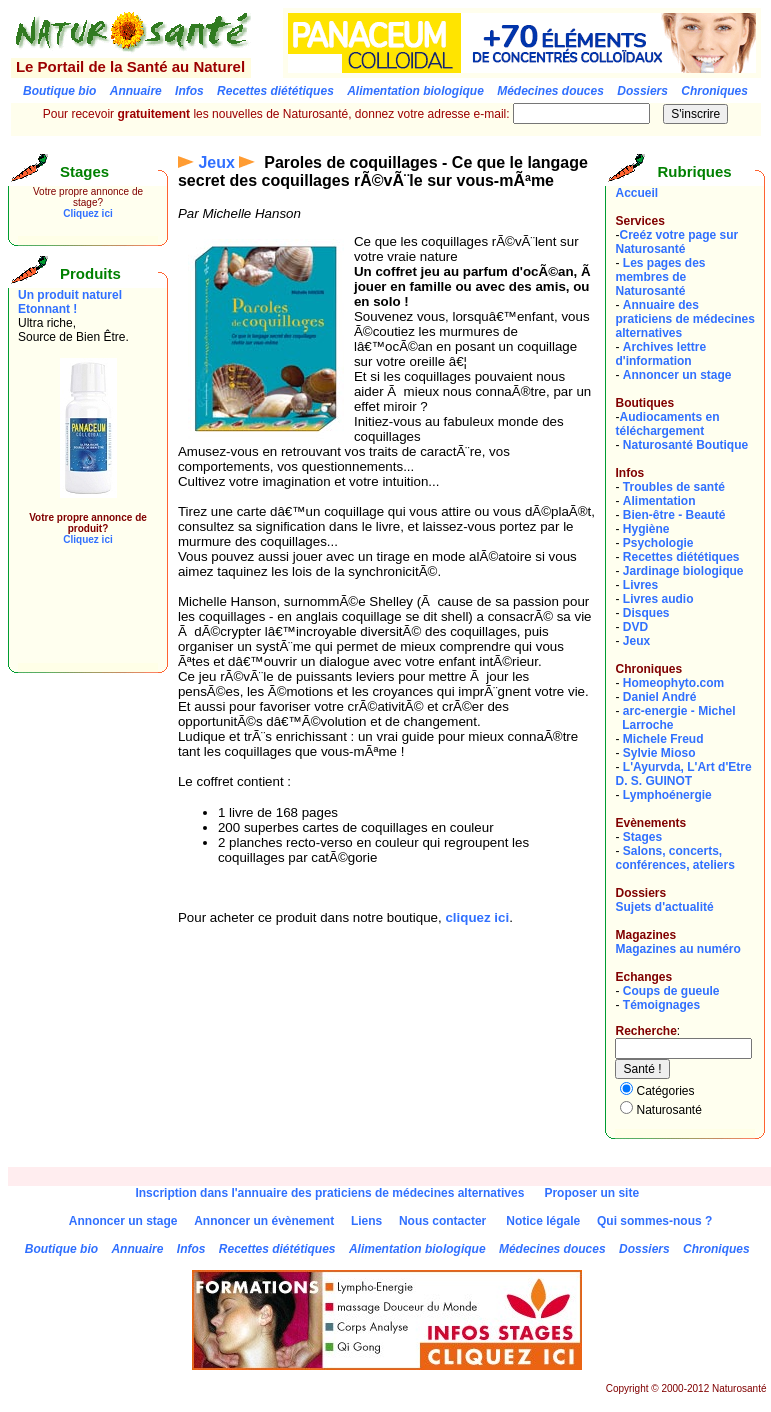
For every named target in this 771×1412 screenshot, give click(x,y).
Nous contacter (442, 1221)
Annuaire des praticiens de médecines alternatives (684, 319)
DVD (635, 627)
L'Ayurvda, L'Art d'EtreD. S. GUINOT (683, 774)
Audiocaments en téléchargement (667, 424)
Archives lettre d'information (660, 354)
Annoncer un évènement (264, 1221)
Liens (366, 1221)
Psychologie (658, 543)
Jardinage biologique (683, 571)
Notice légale (543, 1221)
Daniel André (660, 697)
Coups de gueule (671, 991)
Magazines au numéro (677, 949)
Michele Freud (663, 739)
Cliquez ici (87, 213)
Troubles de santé (674, 487)
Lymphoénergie (667, 795)
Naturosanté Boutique (685, 445)
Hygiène (646, 529)
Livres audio (658, 599)
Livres (640, 585)
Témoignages (661, 1005)
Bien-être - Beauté (674, 515)
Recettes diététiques (681, 557)
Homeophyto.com (673, 683)
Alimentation (659, 501)
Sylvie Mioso (659, 753)
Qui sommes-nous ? (654, 1221)
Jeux (216, 162)
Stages (642, 837)
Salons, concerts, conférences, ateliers (674, 858)
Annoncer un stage (677, 375)
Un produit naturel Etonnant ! (70, 302)
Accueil (636, 193)
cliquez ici (477, 917)
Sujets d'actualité (664, 907)
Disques (646, 613)
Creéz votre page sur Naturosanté (676, 242)
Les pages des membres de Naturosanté (660, 277)
